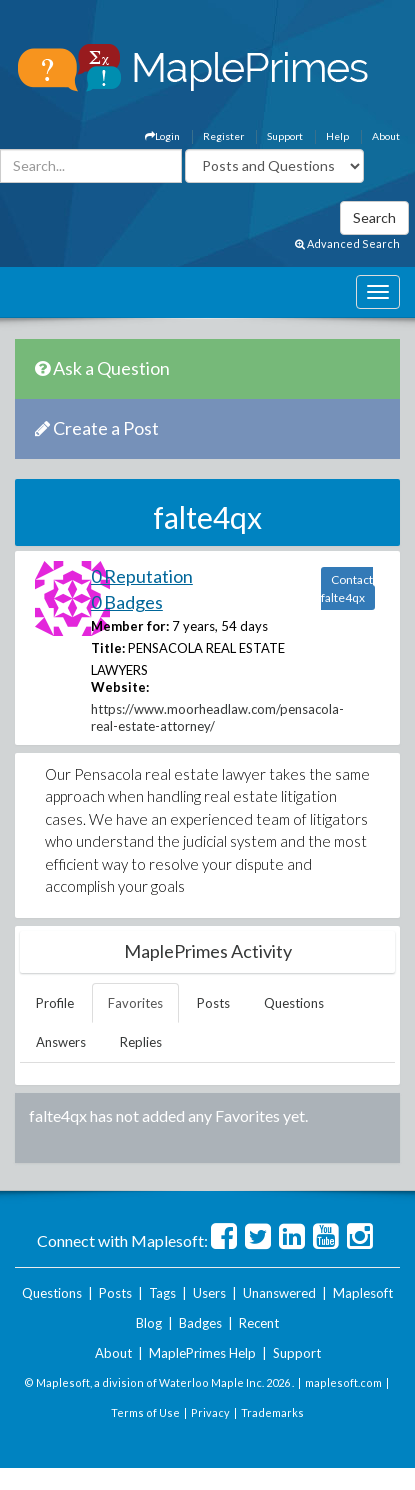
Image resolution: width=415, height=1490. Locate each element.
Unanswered (279, 1293)
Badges (200, 1323)
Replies (141, 1042)
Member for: (130, 626)
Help (337, 136)
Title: (108, 648)
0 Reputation (142, 576)
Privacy (210, 1412)
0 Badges (127, 602)
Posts (213, 1003)
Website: (120, 687)
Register (223, 136)
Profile (55, 1003)
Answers (61, 1042)
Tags (162, 1293)
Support (285, 136)
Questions (294, 1003)
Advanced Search (347, 243)
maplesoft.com (343, 1382)
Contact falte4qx (347, 588)
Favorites (135, 1003)
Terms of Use (145, 1412)
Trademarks (272, 1412)
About (386, 136)
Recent (259, 1323)
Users (209, 1293)
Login (162, 136)
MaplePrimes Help (202, 1353)
